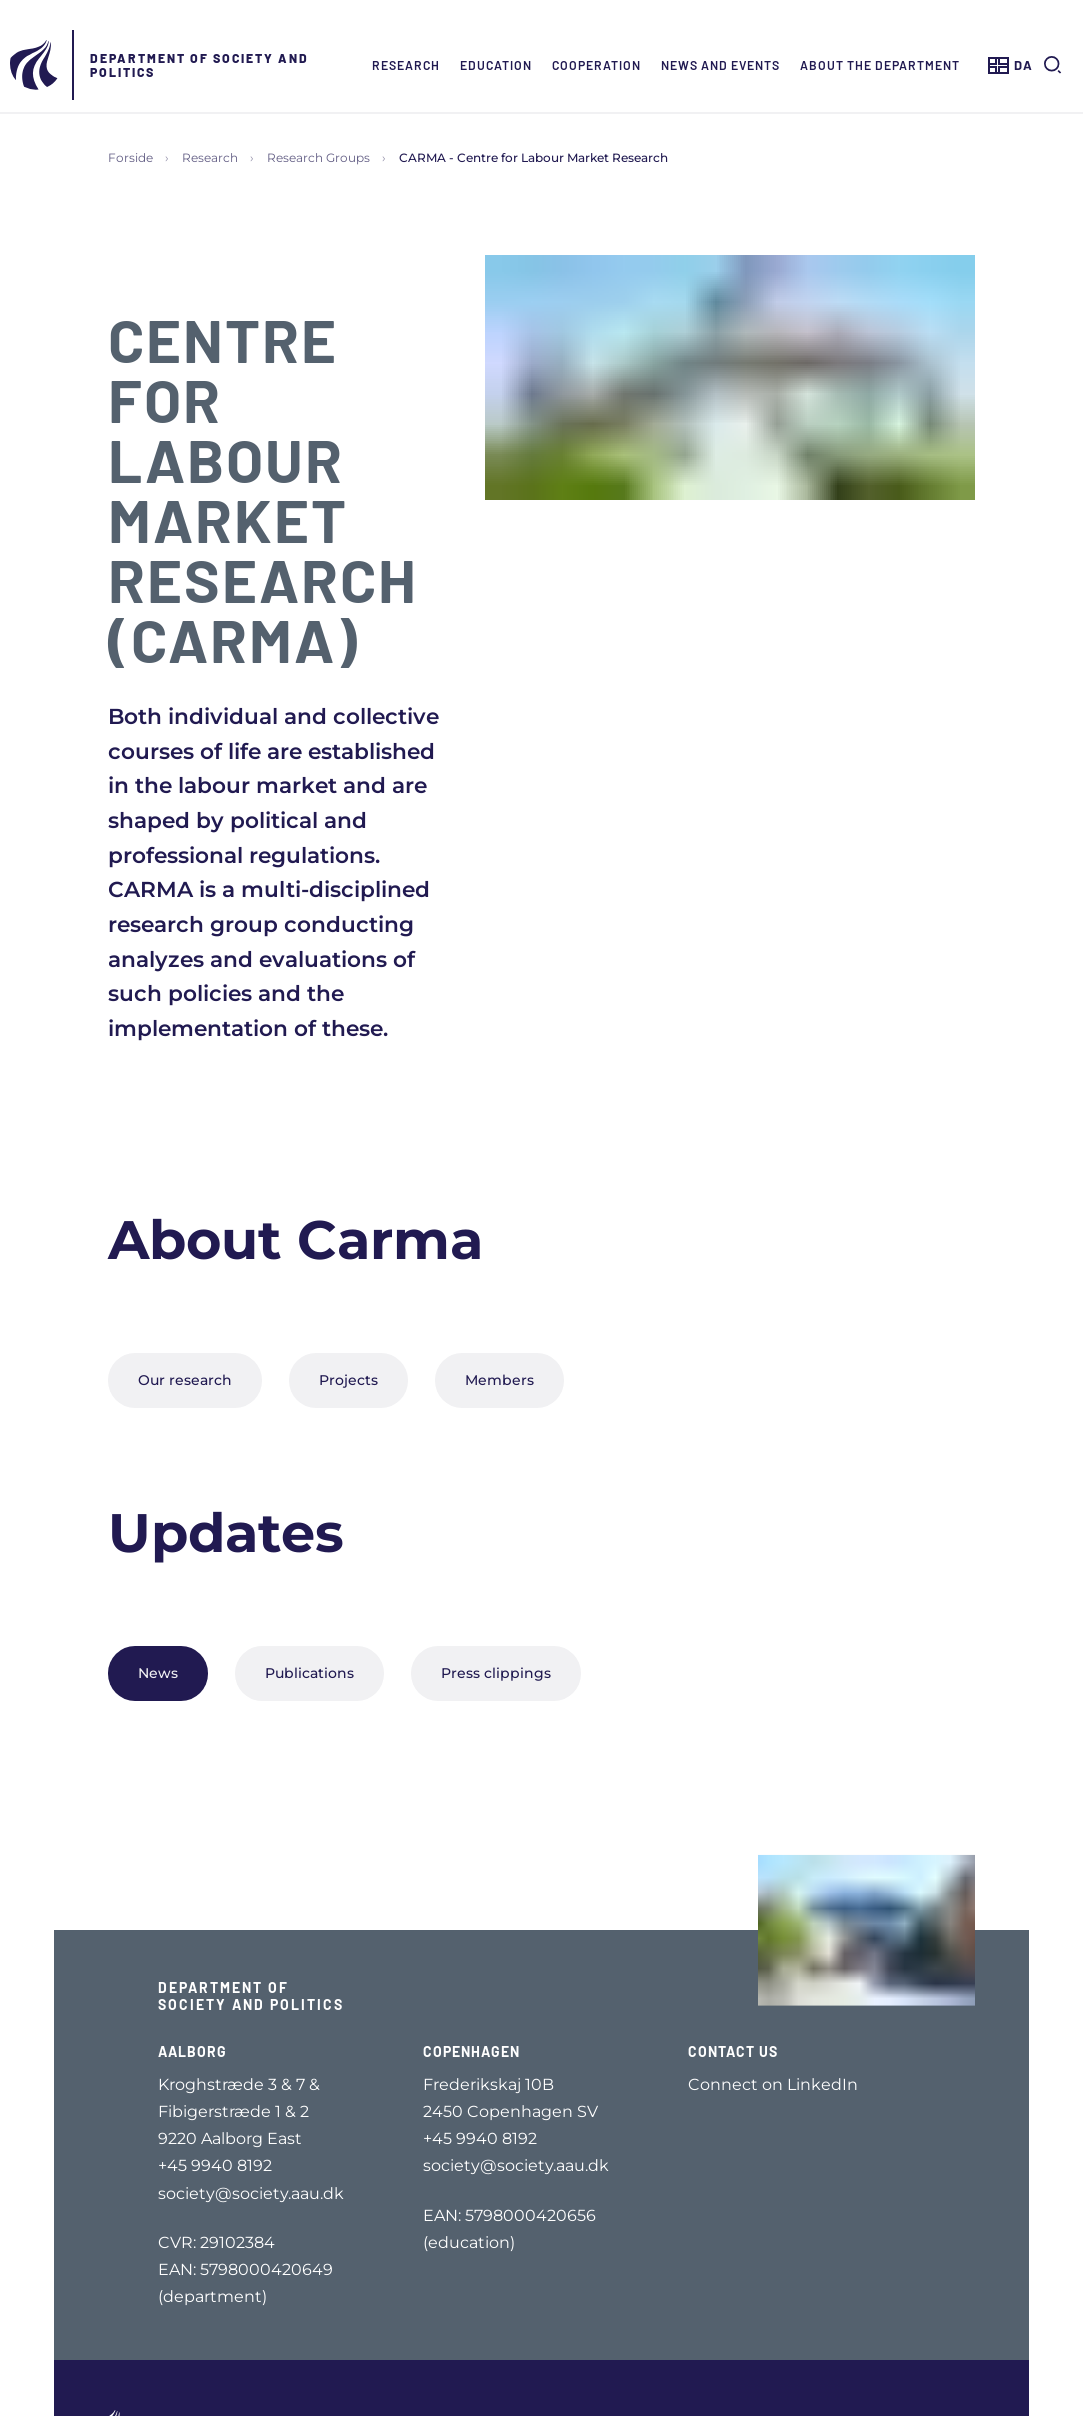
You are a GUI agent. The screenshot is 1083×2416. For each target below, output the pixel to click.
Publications (309, 1673)
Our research (185, 1380)
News (158, 1673)
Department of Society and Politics (199, 65)
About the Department (880, 65)
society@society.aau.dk (251, 2193)
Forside (130, 157)
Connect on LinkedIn (773, 2084)
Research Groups (318, 157)
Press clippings (496, 1673)
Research (406, 65)
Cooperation (596, 65)
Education (496, 65)
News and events (720, 65)
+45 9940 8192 (215, 2165)
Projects (348, 1380)
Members (499, 1380)
